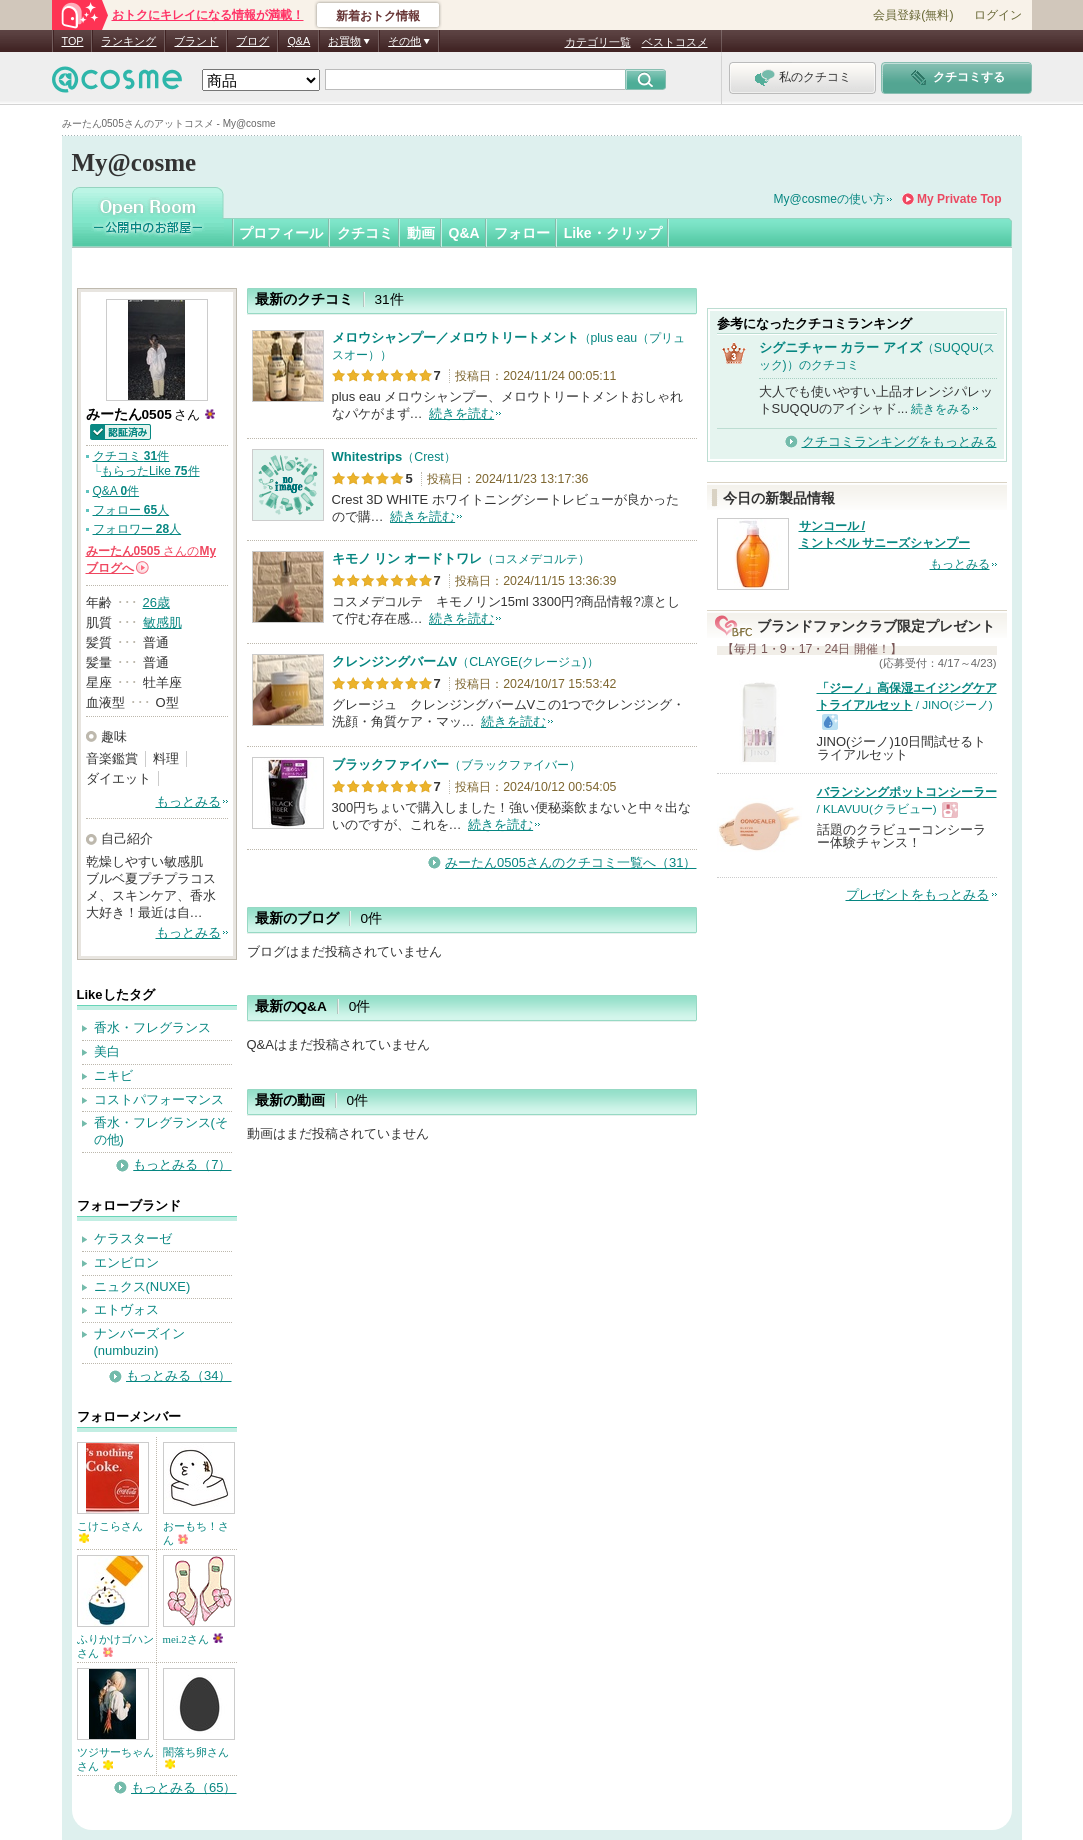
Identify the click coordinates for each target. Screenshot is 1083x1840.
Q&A (298, 41)
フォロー (522, 233)
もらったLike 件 (150, 471)
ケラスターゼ (133, 1238)
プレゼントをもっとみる (917, 894)
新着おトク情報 (378, 16)
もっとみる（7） (182, 1164)
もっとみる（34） (178, 1375)
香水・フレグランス (152, 1027)
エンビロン (126, 1262)
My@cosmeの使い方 (830, 199)
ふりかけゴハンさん (115, 1646)
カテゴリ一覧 (598, 42)
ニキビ (113, 1075)
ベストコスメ (675, 42)
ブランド (196, 41)
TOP (73, 41)
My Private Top (959, 199)
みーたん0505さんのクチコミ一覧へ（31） (570, 862)
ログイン (998, 15)
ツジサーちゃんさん (115, 1759)
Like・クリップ (613, 233)
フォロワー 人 (137, 529)
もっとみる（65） (183, 1787)
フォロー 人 (131, 510)
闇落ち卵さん (196, 1757)
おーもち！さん (196, 1533)
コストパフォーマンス (159, 1099)
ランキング (128, 41)
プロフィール (281, 233)
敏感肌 (162, 622)
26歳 (156, 602)
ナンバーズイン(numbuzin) (139, 1342)
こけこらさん (110, 1531)
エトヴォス (126, 1309)
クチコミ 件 (131, 456)
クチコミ (365, 233)
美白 (107, 1051)
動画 (421, 233)
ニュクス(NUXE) (142, 1286)
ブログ (252, 41)
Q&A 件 (116, 491)
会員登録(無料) (913, 15)
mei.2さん (193, 1639)
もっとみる (188, 801)
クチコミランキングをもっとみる (899, 441)
